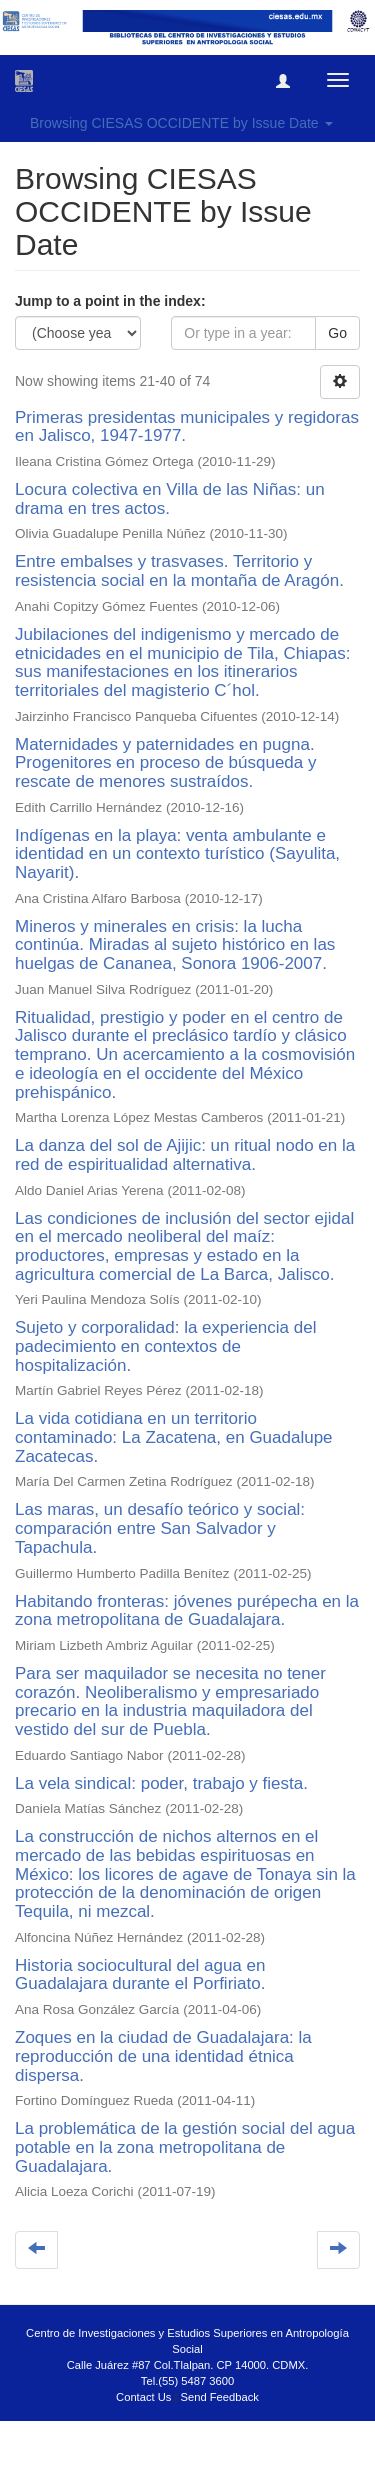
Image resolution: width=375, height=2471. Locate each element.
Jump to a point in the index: (110, 301)
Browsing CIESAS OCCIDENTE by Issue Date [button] (181, 123)
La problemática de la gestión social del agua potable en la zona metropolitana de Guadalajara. (185, 2147)
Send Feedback (220, 2397)
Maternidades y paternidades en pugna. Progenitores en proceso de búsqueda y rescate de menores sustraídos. (165, 763)
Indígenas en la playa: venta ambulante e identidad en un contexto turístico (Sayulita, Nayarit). (177, 854)
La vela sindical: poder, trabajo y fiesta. (161, 1783)
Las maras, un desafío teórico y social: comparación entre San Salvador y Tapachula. (160, 1528)
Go (337, 333)
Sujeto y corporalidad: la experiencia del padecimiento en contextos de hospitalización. (165, 1346)
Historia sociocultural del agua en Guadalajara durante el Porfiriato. (140, 1975)
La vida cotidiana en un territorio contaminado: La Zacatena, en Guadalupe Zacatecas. (174, 1437)
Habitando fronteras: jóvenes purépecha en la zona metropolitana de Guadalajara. (187, 1611)
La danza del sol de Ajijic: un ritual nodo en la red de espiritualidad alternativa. (185, 1155)
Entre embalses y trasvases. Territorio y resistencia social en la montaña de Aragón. (179, 571)
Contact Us (143, 2397)
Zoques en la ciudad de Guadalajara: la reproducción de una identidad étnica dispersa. (163, 2056)
